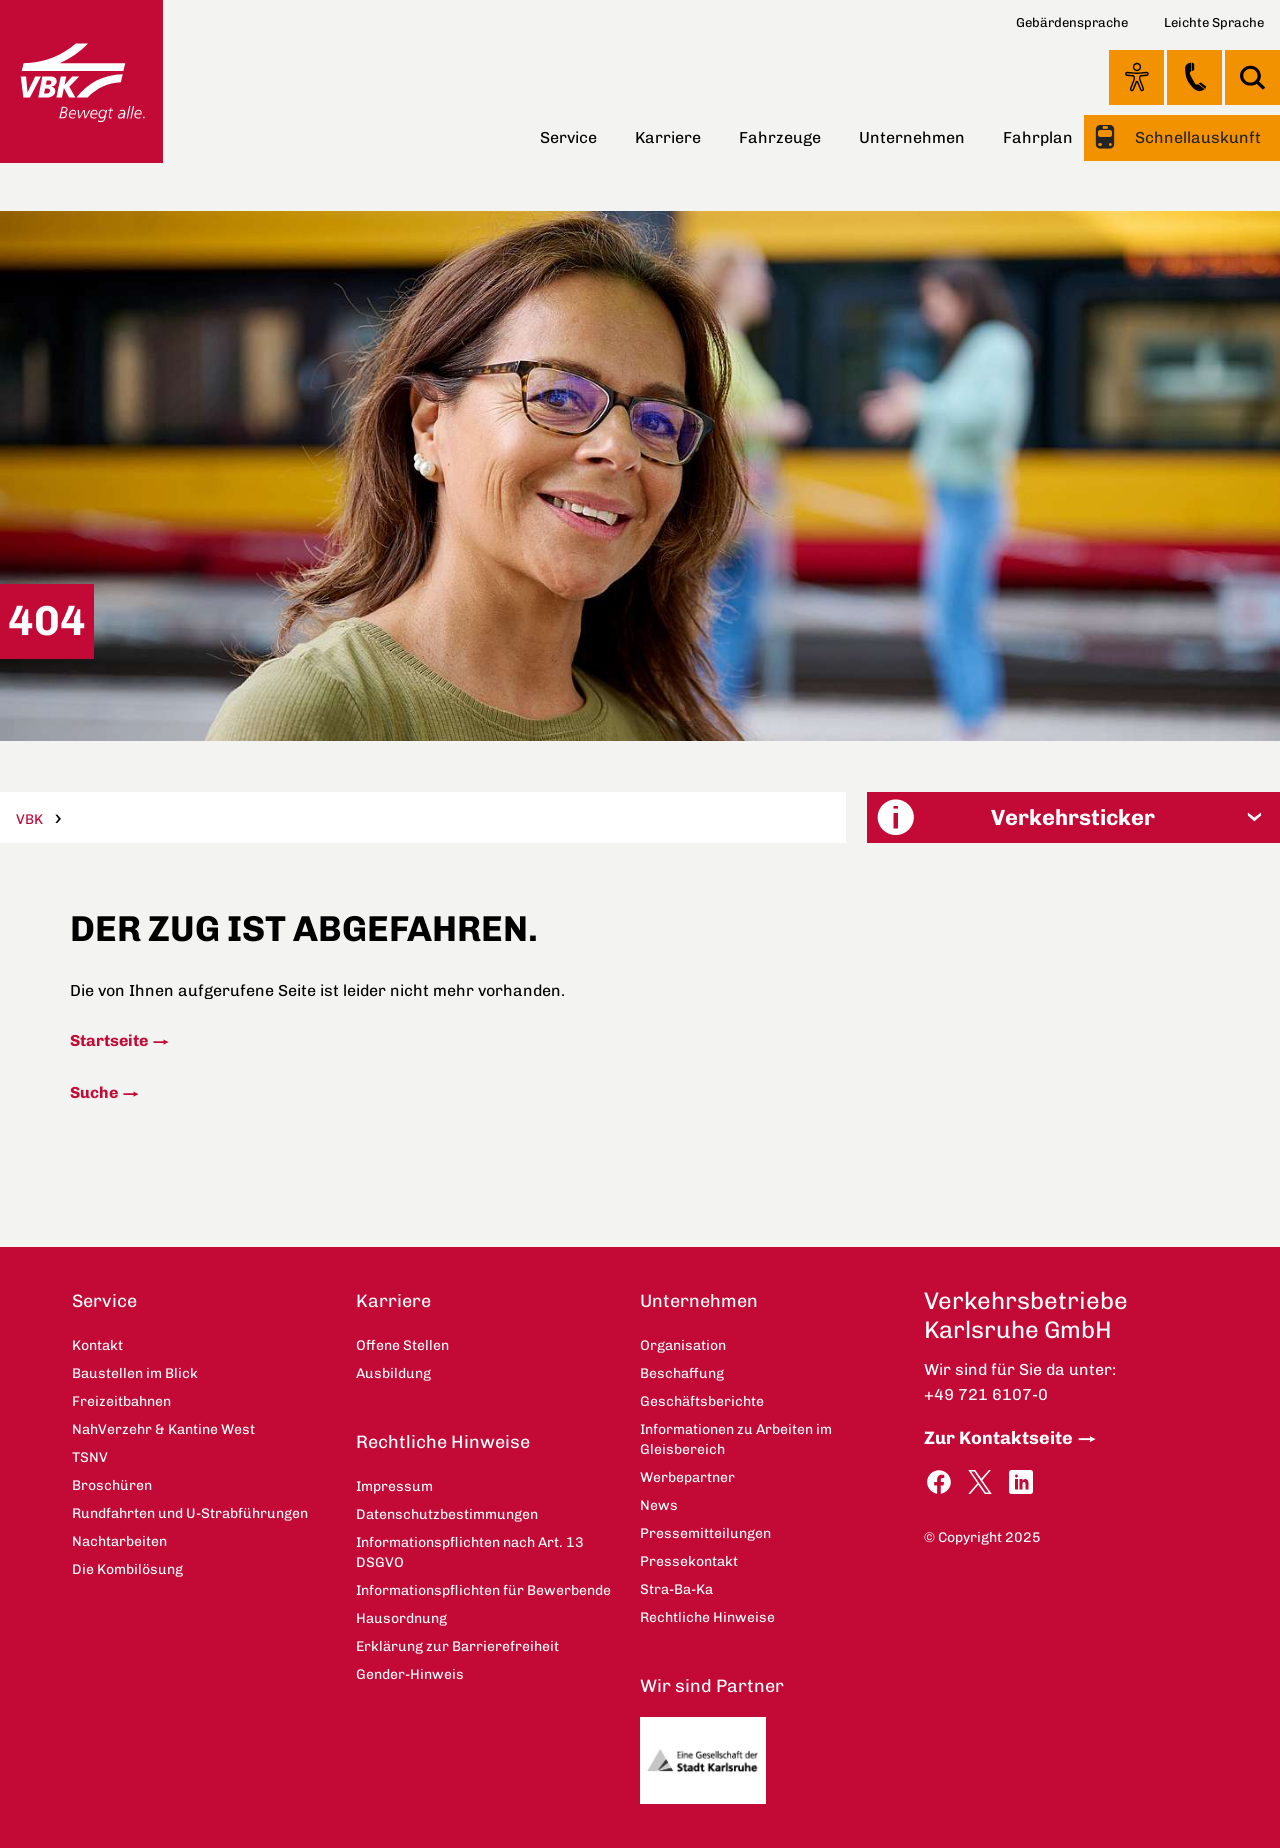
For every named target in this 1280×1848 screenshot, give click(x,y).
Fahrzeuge (780, 137)
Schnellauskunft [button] (1196, 137)
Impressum (394, 1486)
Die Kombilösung (127, 1569)
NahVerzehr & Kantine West (163, 1429)
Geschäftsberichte (702, 1401)
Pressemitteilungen (705, 1533)
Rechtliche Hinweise (443, 1442)
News (659, 1505)
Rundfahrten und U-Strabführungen (190, 1513)
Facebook (939, 1482)
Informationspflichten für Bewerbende (483, 1590)
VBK (29, 819)
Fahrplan (1038, 137)
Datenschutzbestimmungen (447, 1514)
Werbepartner (687, 1477)
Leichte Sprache (1214, 22)
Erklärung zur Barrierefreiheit (457, 1646)
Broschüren (112, 1485)
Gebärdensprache (1072, 22)
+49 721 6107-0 (986, 1394)
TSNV (90, 1457)
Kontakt (1194, 77)
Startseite (109, 1040)
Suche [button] (1252, 77)
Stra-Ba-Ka (676, 1589)
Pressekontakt (689, 1561)
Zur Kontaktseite (998, 1438)
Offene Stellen (402, 1345)
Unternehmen (912, 137)
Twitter (980, 1482)
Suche (94, 1092)
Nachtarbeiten (119, 1541)
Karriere (668, 137)
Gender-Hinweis (410, 1674)
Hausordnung (401, 1618)
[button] (1073, 817)
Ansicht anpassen (1136, 77)
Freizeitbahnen (121, 1401)
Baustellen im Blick (135, 1373)
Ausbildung (393, 1373)
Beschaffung (682, 1373)
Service (568, 137)
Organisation (683, 1345)
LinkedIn (1021, 1482)
